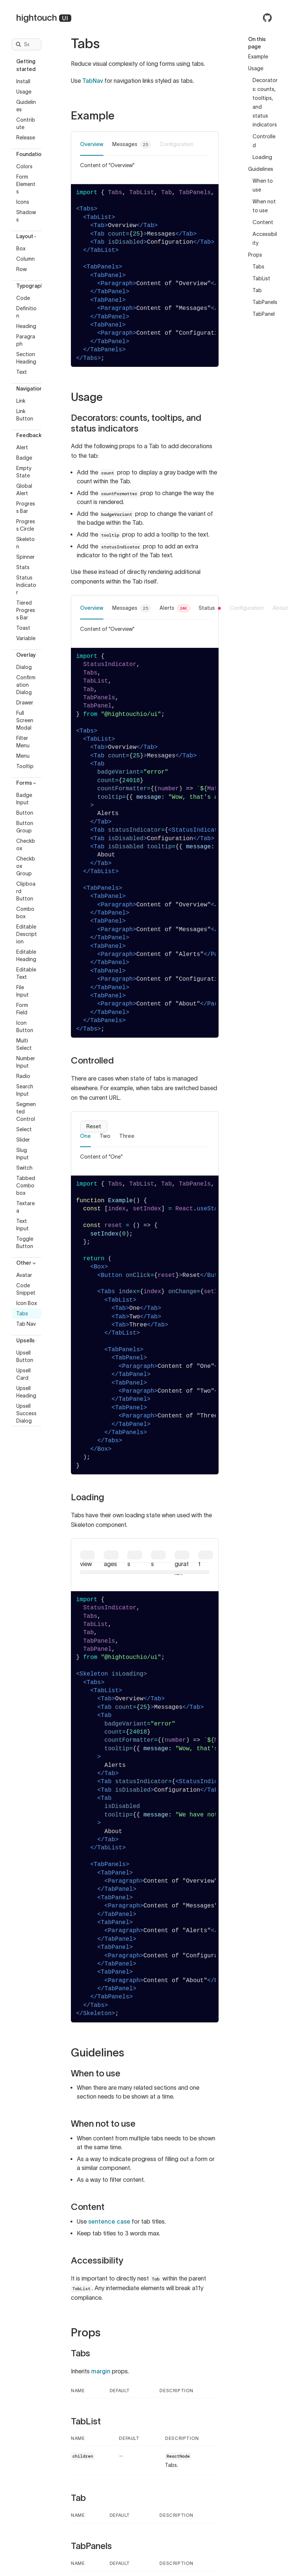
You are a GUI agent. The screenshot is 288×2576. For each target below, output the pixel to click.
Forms (27, 783)
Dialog (24, 667)
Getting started (27, 65)
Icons (22, 202)
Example (258, 57)
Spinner (25, 557)
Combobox (25, 912)
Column (25, 259)
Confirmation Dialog (25, 685)
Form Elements (25, 184)
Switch (24, 1168)
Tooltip (25, 766)
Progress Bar (25, 507)
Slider (23, 1140)
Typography (28, 286)
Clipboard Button (25, 891)
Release (25, 138)
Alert (22, 447)
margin (100, 2371)
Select (24, 1129)
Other (26, 1263)
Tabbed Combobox (25, 1185)
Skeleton (25, 543)
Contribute (25, 123)
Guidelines (26, 105)
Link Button (24, 415)
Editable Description (26, 934)
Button (24, 813)
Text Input (22, 1224)
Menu (23, 756)
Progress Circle (25, 525)
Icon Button (24, 1026)
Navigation (28, 389)
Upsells (27, 1340)
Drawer (24, 703)
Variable (25, 638)
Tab (257, 290)
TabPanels (265, 302)
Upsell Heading (26, 1392)
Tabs (22, 1313)
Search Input (24, 1090)
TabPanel (264, 314)
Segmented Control (26, 1111)
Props (255, 255)
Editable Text (26, 973)
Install (23, 81)
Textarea (25, 1207)
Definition (26, 312)
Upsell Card (23, 1374)
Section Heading (26, 358)
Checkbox (25, 844)
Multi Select (24, 1044)
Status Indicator (26, 585)
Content (263, 222)
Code (23, 298)
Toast (23, 628)
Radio (23, 1076)
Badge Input (24, 798)
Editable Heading (26, 955)
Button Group (24, 827)
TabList (261, 278)
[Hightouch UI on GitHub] (267, 17)
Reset (93, 1126)
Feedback (28, 435)
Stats (23, 567)
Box (20, 248)
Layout (27, 236)
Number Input (25, 1062)
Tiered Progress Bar (25, 610)
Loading (262, 157)
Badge (24, 458)
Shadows (26, 216)
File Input (22, 991)
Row (21, 269)
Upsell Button (24, 1356)
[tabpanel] (144, 165)
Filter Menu (23, 741)
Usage (23, 92)
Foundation (28, 154)
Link (20, 401)
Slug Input (22, 1153)
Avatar (24, 1275)
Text (21, 372)
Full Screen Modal (24, 720)
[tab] (91, 148)
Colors (24, 166)
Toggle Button (24, 1242)
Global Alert (24, 489)
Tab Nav (26, 1324)
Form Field (22, 1008)
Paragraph (25, 340)
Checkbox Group (25, 866)
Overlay (27, 655)
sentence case (109, 2221)
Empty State (23, 472)
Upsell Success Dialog (26, 1413)
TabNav (92, 80)
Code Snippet (25, 1289)
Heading (26, 326)
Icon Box (26, 1303)
